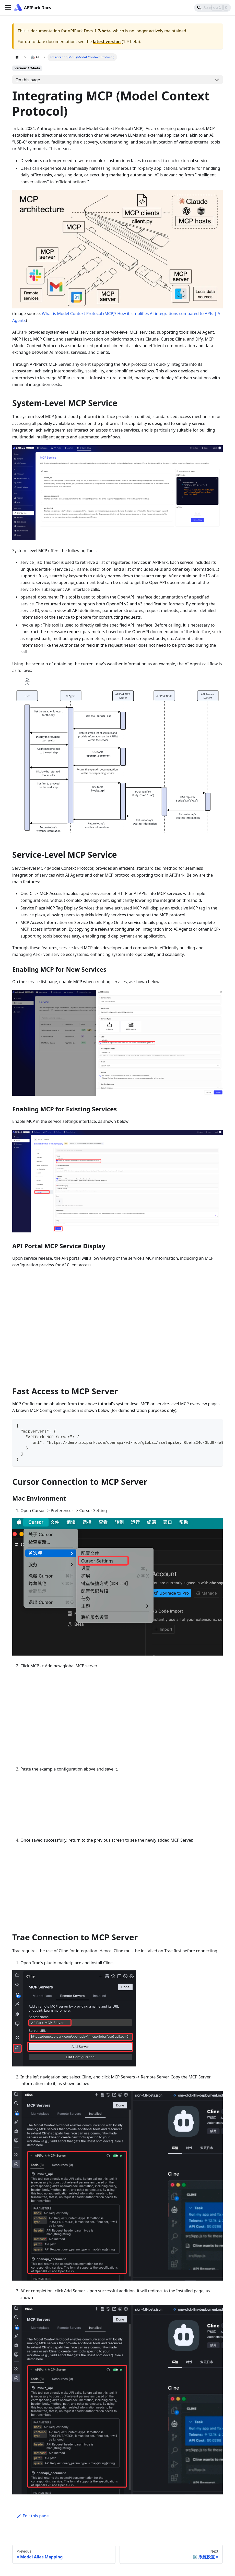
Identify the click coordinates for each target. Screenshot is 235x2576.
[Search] (212, 8)
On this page (28, 80)
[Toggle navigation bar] (8, 7)
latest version (107, 41)
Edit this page (32, 2516)
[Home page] (17, 57)
